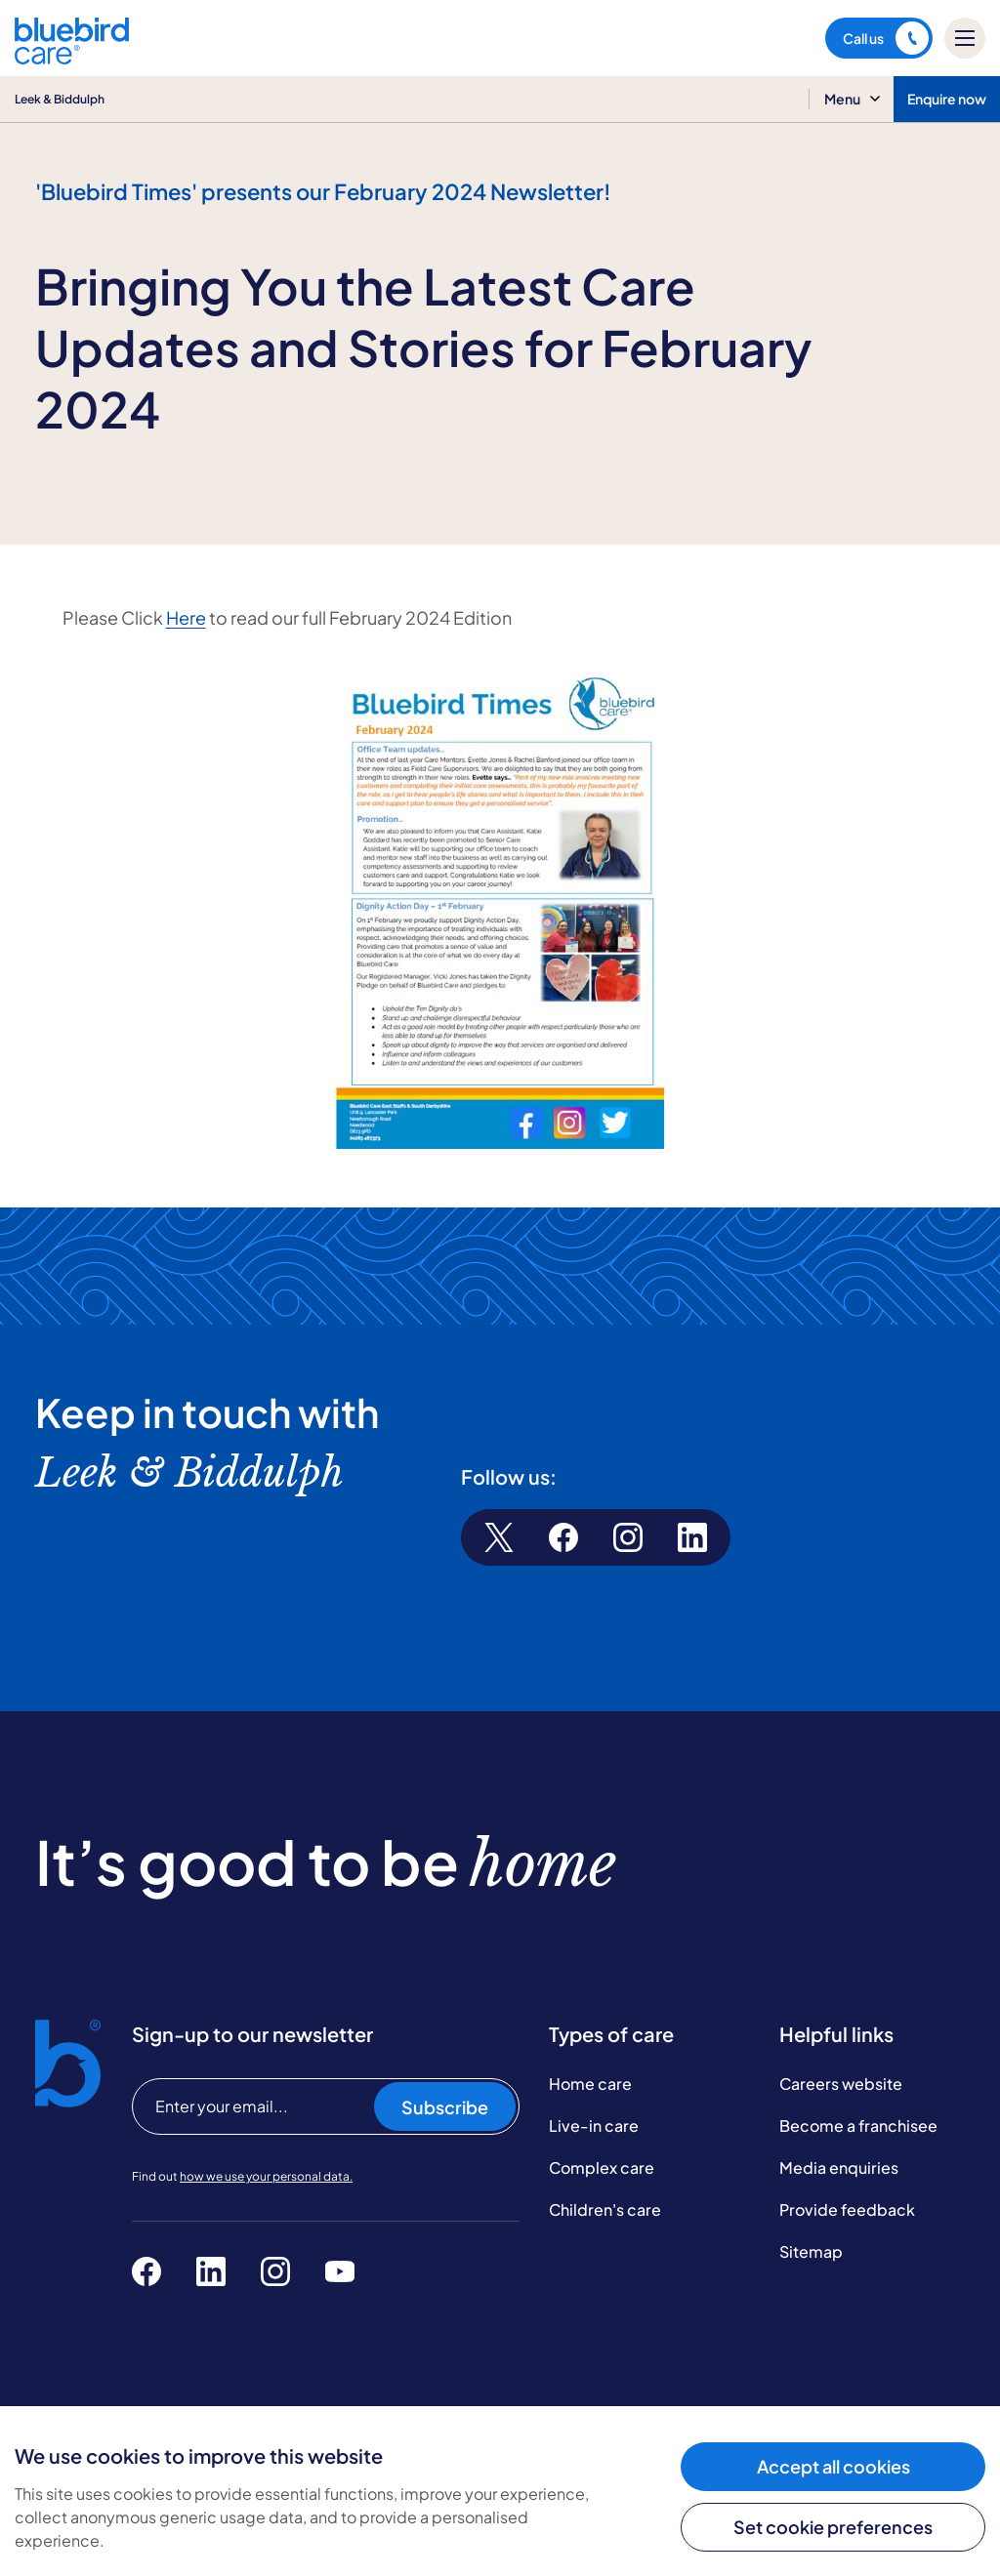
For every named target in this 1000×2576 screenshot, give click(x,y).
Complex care (601, 2167)
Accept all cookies (833, 2466)
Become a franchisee (858, 2125)
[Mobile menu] (964, 38)
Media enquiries (838, 2167)
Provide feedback (847, 2209)
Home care (590, 2083)
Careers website (840, 2083)
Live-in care (594, 2125)
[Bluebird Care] (72, 57)
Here (186, 617)
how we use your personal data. (266, 2176)
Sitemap (811, 2251)
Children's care (605, 2209)
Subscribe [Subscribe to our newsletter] (444, 2107)
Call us (886, 38)
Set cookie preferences (833, 2526)
